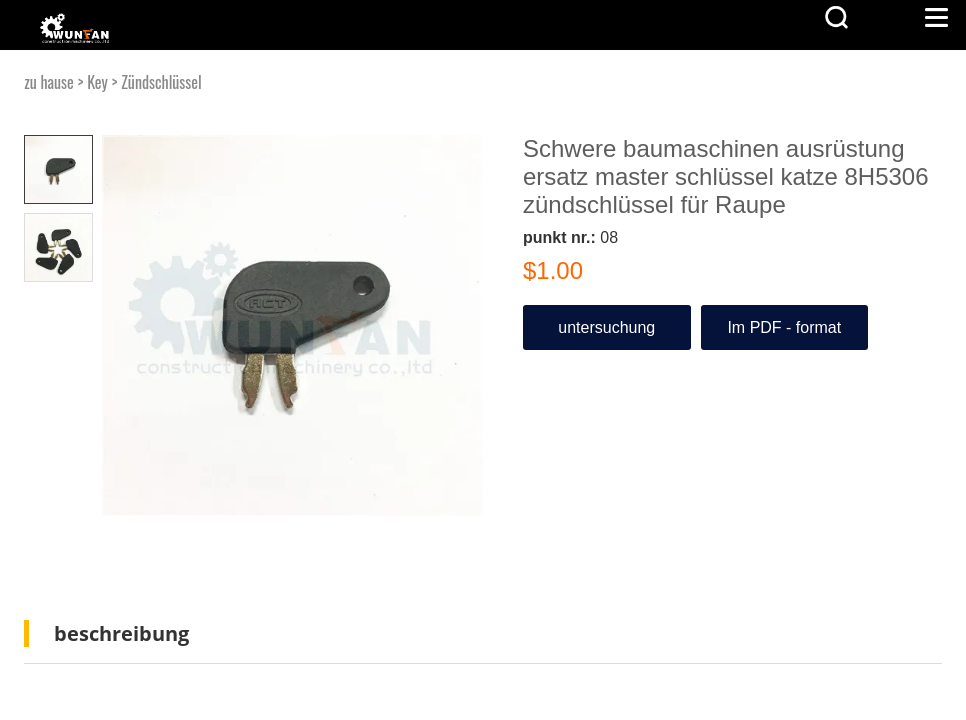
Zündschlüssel (161, 82)
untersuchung (606, 327)
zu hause (49, 82)
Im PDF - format (784, 327)
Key (97, 82)
